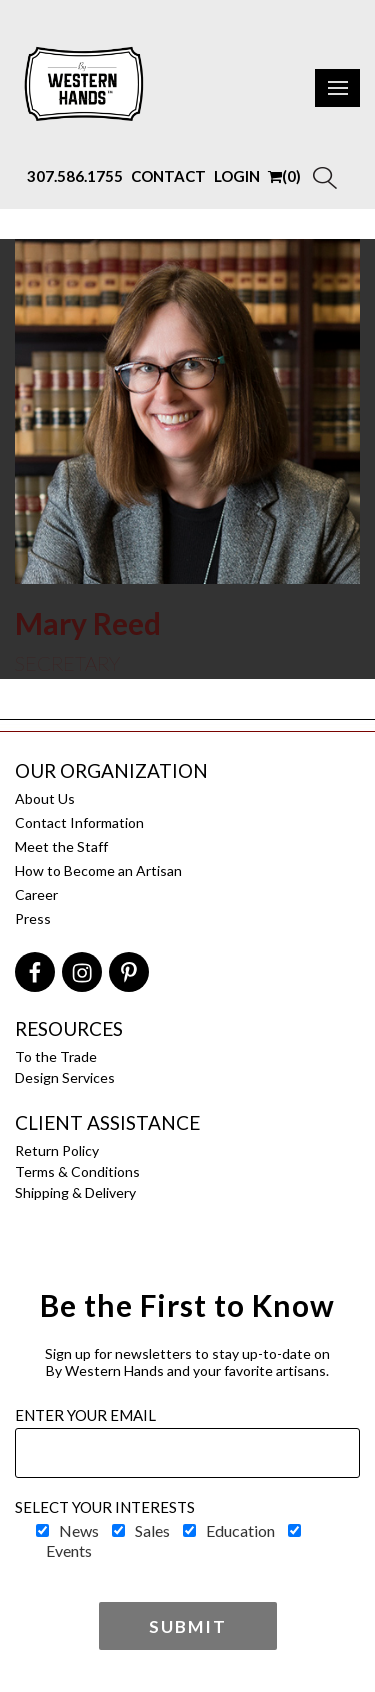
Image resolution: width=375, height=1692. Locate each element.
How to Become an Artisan (98, 870)
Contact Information (79, 822)
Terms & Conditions (77, 1171)
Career (36, 894)
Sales (152, 1530)
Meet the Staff (61, 846)
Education (240, 1530)
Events (69, 1550)
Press (33, 918)
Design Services (65, 1077)
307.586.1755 (75, 176)
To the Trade (56, 1056)
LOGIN (237, 176)
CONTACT (168, 176)
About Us (45, 798)
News (79, 1530)
